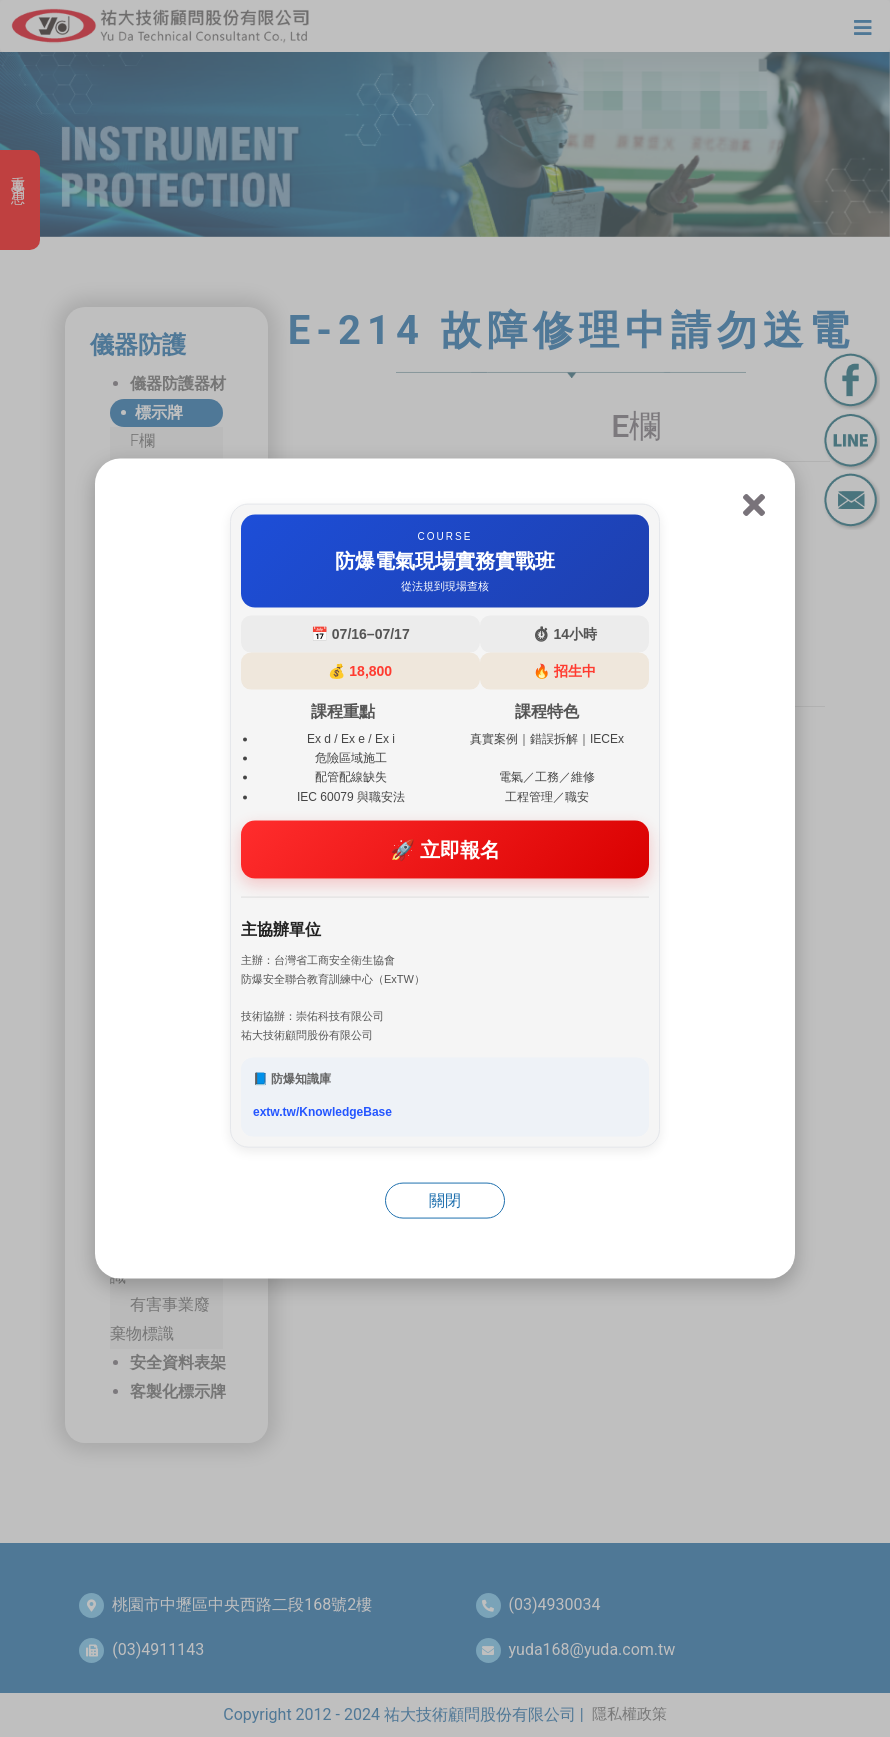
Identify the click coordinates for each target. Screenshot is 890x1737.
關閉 (445, 1200)
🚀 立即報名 (445, 849)
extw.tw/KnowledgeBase (322, 1112)
